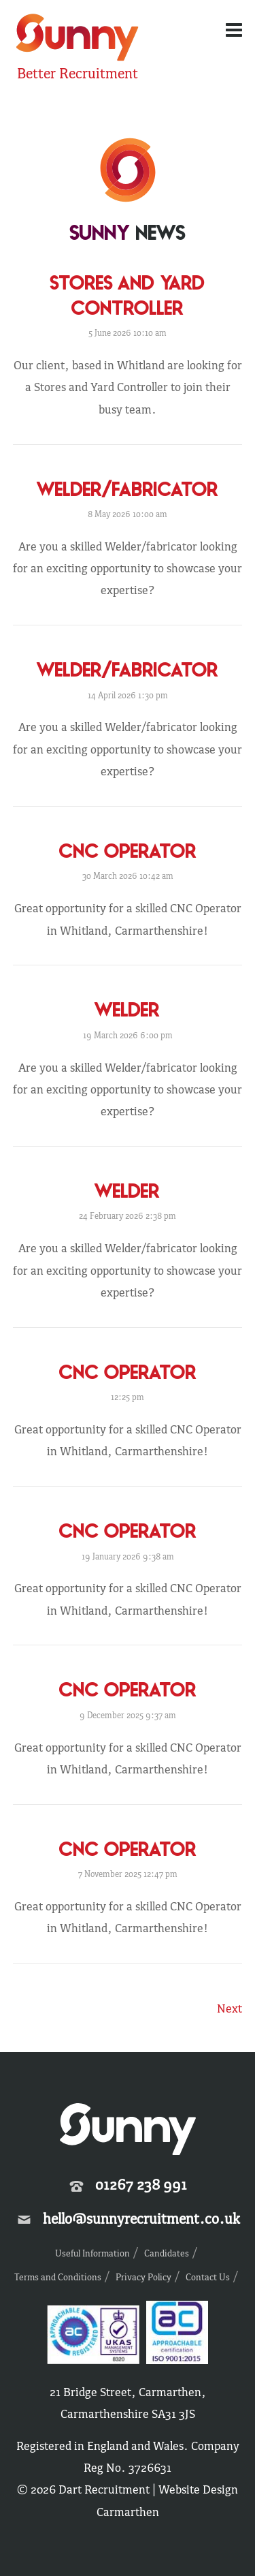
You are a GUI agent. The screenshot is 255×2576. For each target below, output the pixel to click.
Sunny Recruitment (77, 39)
